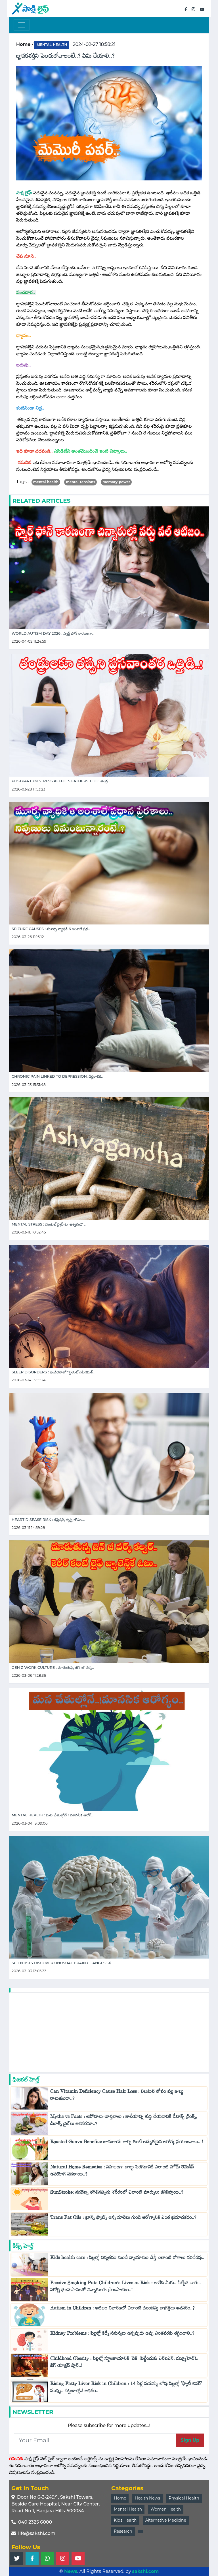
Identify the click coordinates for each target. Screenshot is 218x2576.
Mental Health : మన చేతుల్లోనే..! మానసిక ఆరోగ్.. (52, 1815)
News (70, 2571)
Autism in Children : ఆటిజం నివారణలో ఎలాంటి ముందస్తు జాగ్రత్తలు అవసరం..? (123, 2309)
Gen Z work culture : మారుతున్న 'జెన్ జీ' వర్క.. (53, 1667)
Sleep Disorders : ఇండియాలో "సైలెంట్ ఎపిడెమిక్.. (53, 1372)
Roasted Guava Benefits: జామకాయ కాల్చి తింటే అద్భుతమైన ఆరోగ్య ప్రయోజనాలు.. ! (126, 2143)
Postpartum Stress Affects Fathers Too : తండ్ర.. (60, 781)
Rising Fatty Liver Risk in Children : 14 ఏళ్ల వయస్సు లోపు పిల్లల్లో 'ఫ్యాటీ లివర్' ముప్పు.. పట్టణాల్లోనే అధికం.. (126, 2388)
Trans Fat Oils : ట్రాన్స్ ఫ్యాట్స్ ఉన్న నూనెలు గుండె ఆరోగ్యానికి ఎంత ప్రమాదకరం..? (123, 2218)
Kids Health (125, 2520)
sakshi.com (145, 2571)
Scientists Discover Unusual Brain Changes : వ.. (62, 1963)
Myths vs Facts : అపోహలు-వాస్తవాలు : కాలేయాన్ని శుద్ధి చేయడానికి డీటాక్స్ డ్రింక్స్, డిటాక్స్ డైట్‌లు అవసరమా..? (123, 2121)
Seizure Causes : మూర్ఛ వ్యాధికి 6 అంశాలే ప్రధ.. (51, 929)
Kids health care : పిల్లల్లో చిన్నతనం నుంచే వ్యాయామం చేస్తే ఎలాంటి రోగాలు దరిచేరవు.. (127, 2258)
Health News (147, 2498)
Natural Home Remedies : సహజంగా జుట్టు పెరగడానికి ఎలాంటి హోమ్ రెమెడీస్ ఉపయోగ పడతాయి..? (122, 2172)
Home (120, 2498)
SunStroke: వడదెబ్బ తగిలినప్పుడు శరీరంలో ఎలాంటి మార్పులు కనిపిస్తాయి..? (117, 2193)
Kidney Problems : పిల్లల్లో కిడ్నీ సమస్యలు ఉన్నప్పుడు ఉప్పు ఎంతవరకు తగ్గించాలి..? (122, 2334)
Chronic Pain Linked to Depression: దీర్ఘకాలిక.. (57, 1076)
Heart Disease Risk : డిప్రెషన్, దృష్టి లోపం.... (48, 1520)
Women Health (165, 2509)
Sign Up (190, 2440)
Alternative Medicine (165, 2520)
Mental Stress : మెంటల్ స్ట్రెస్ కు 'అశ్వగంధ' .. (49, 1224)
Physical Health (184, 2498)
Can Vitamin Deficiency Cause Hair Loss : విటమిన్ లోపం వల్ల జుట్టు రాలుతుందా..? (116, 2096)
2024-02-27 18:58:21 (94, 44)
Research (123, 2531)
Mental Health (128, 2509)
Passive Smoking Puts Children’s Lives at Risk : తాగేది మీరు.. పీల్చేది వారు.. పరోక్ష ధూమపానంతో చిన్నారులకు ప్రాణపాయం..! (125, 2288)
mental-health (52, 44)
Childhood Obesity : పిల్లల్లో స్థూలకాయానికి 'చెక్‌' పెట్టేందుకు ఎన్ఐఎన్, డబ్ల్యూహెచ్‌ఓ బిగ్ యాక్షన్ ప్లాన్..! (124, 2363)
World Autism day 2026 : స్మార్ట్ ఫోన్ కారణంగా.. (53, 633)
